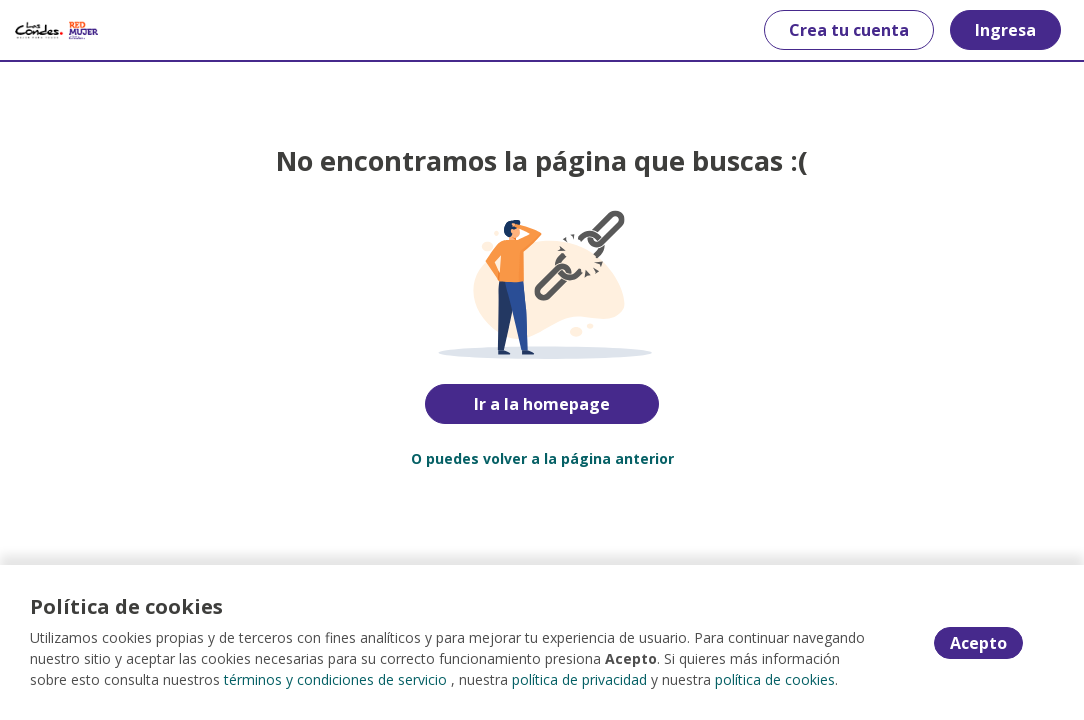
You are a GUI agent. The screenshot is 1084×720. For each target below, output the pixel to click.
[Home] (56, 30)
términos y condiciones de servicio (335, 679)
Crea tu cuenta (849, 30)
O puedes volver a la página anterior (542, 458)
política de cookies (775, 679)
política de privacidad (579, 679)
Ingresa (1005, 30)
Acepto (978, 643)
